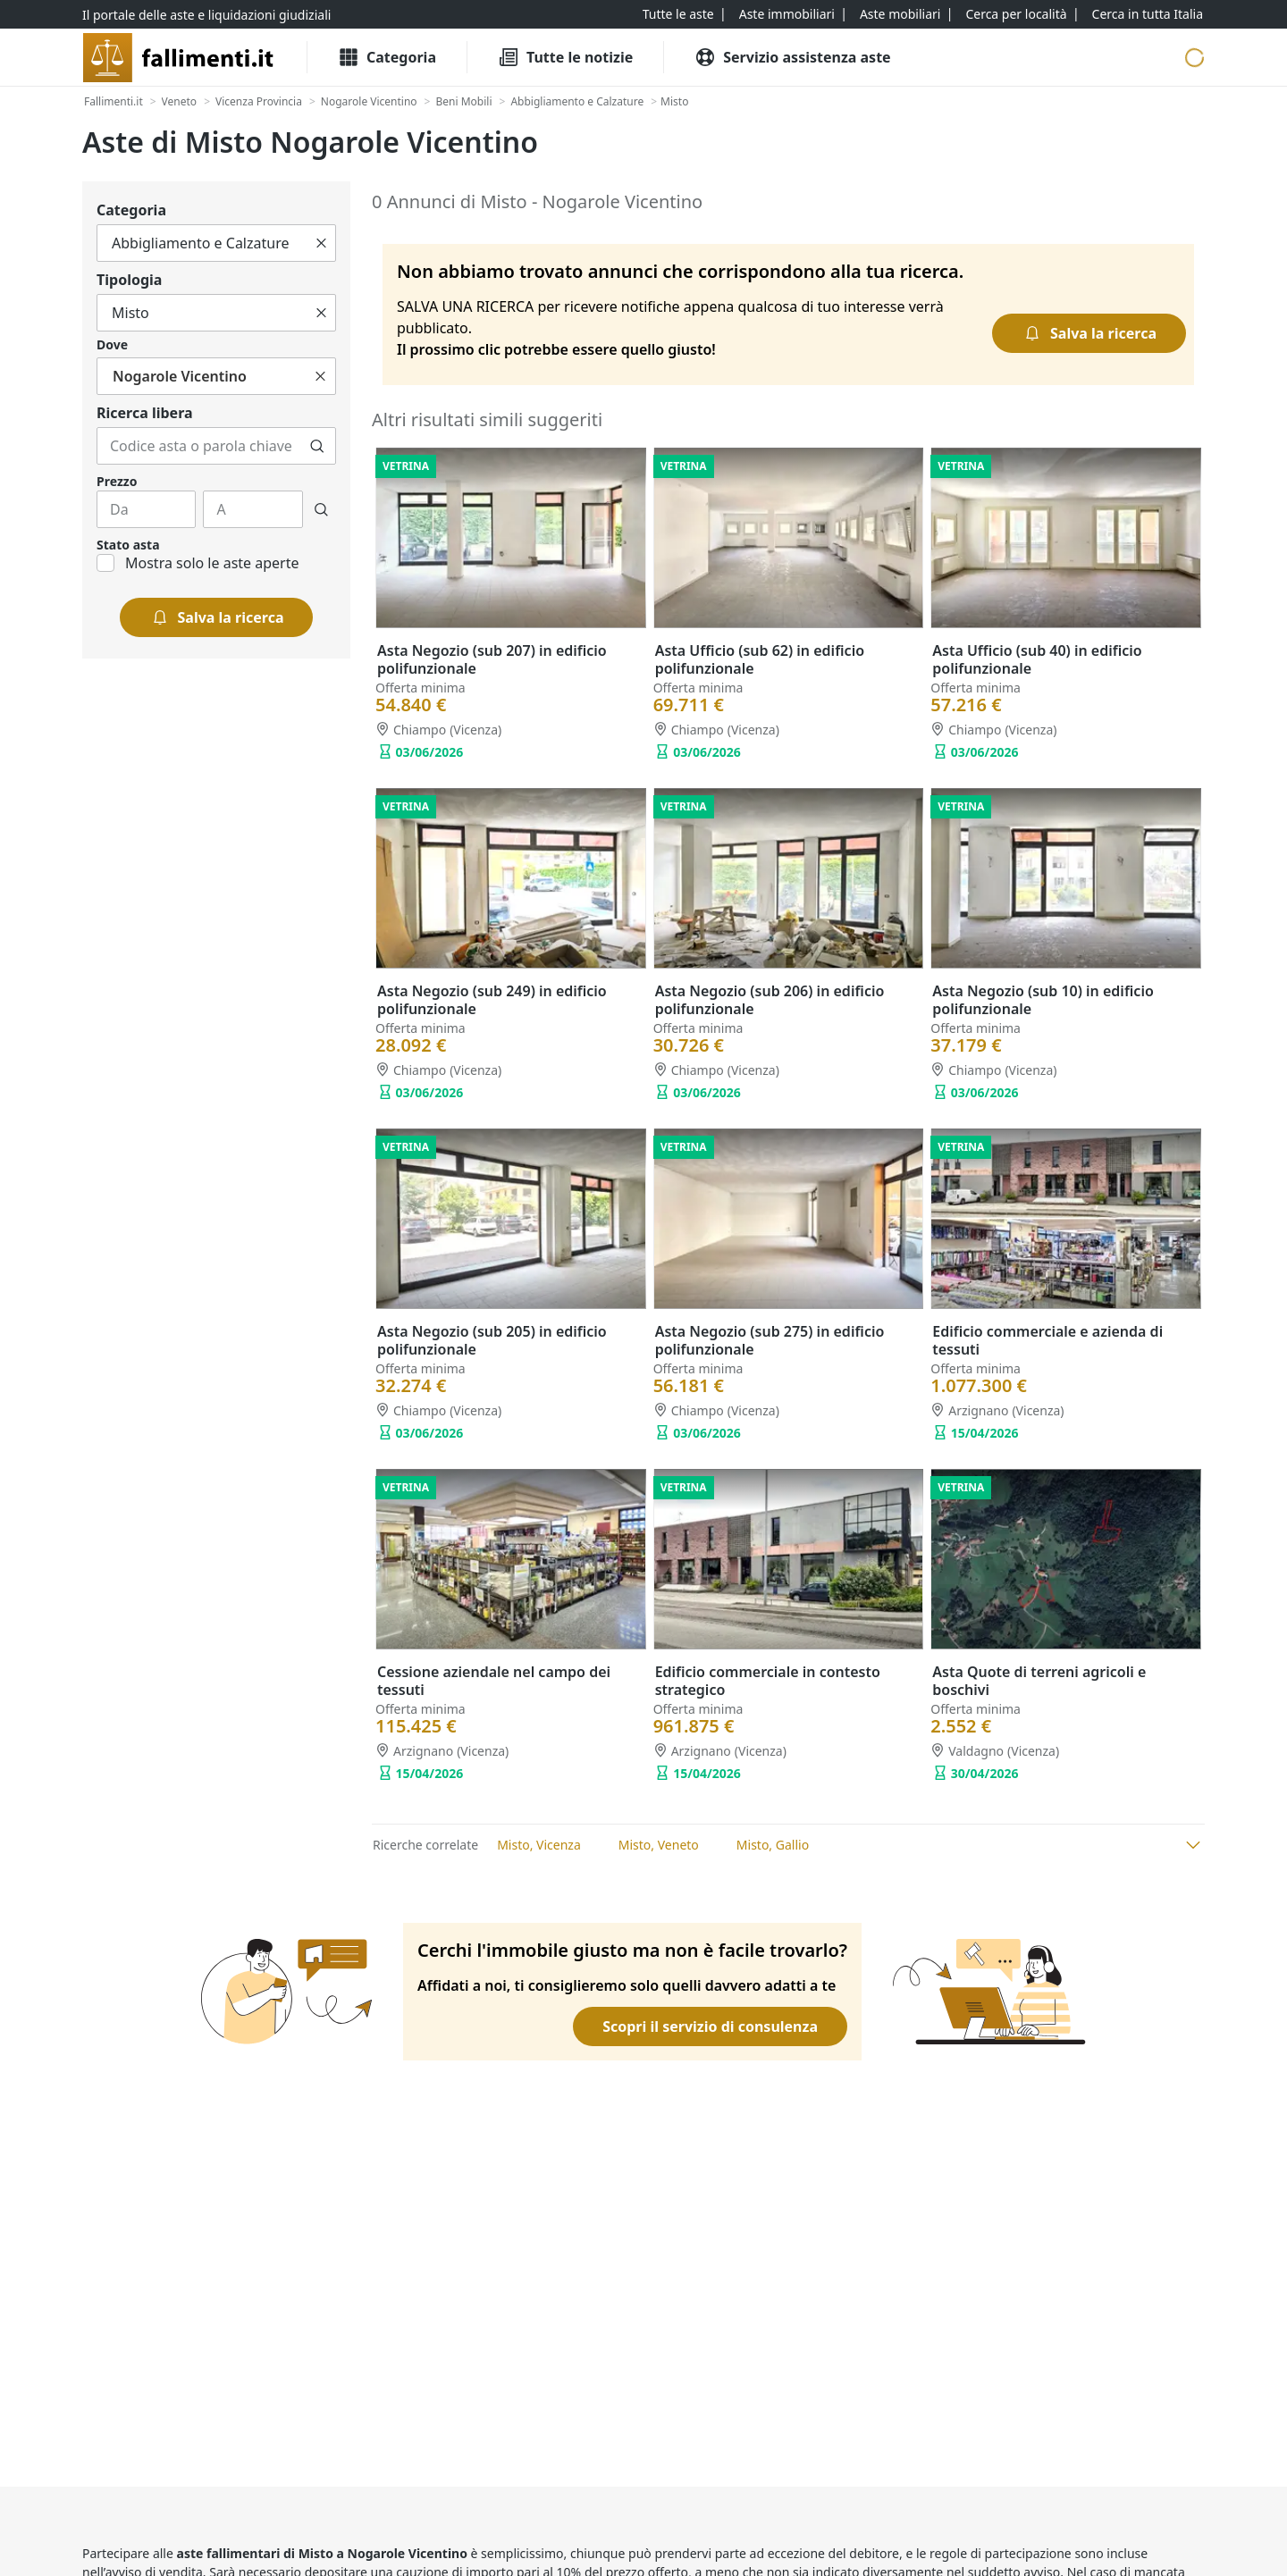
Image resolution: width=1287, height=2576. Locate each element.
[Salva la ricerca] (217, 617)
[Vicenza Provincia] (259, 102)
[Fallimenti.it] (113, 102)
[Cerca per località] (1015, 14)
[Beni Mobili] (463, 102)
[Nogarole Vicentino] (369, 102)
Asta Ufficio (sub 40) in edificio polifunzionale (1036, 659)
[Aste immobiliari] (787, 14)
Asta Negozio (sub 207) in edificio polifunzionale (492, 659)
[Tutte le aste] (678, 14)
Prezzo (117, 481)
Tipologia (129, 279)
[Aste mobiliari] (900, 14)
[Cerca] (317, 446)
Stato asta (128, 544)
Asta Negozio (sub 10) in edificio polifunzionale (1043, 1000)
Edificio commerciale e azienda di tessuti (1047, 1340)
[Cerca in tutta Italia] (1147, 14)
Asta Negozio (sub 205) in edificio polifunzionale (492, 1340)
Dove (112, 344)
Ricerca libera (145, 413)
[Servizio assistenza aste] (792, 57)
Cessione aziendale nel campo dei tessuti (493, 1680)
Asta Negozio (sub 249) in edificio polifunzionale (492, 1000)
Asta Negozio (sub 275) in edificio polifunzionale (770, 1340)
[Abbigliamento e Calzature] (577, 102)
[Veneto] (179, 102)
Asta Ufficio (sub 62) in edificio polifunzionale (759, 659)
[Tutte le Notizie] (565, 57)
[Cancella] (321, 243)
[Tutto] (216, 243)
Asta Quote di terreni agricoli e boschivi (1039, 1680)
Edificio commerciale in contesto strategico (767, 1680)
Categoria (131, 210)
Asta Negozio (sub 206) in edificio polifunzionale (770, 1000)
